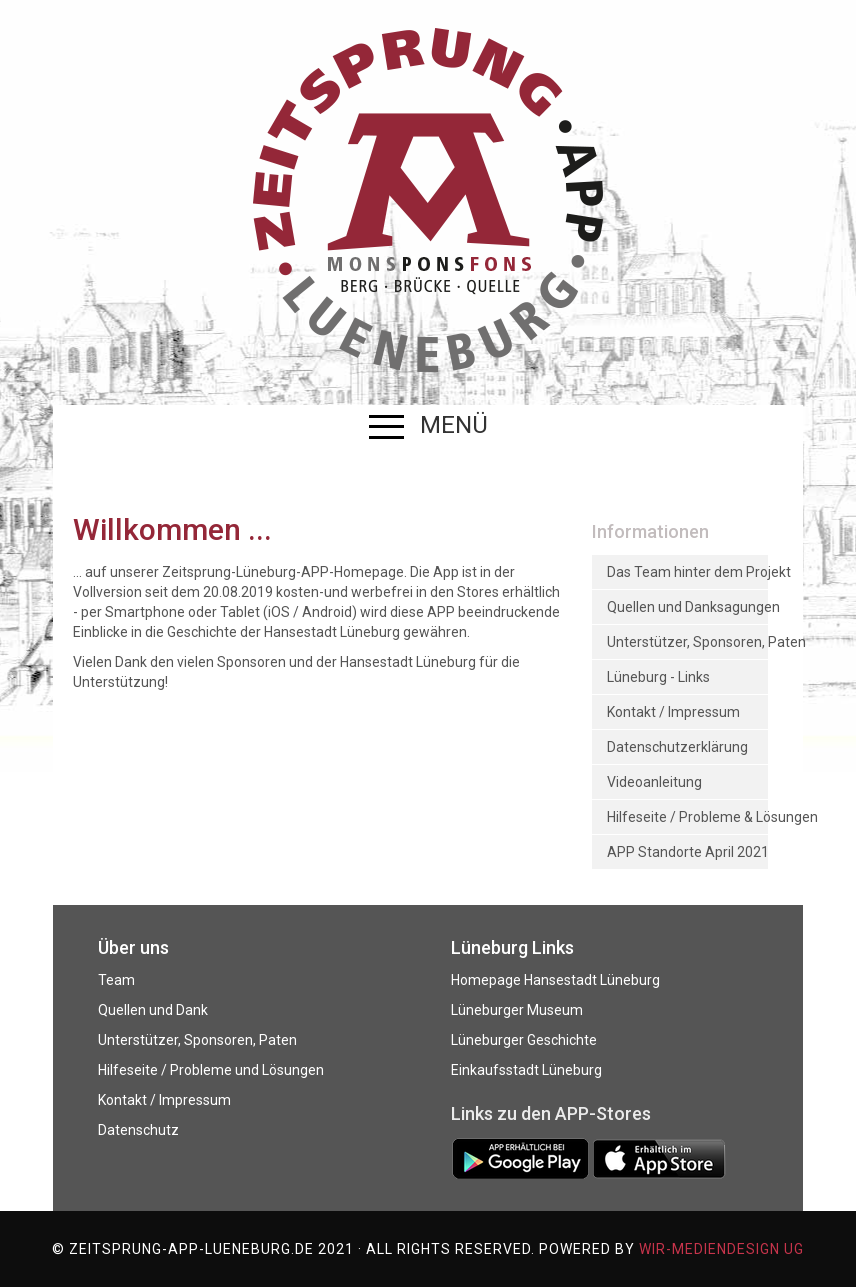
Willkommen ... (172, 529)
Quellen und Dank (153, 1010)
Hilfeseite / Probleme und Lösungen (211, 1070)
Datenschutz (138, 1130)
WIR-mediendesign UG (721, 1249)
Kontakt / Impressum (164, 1100)
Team (116, 980)
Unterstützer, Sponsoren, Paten (197, 1040)
